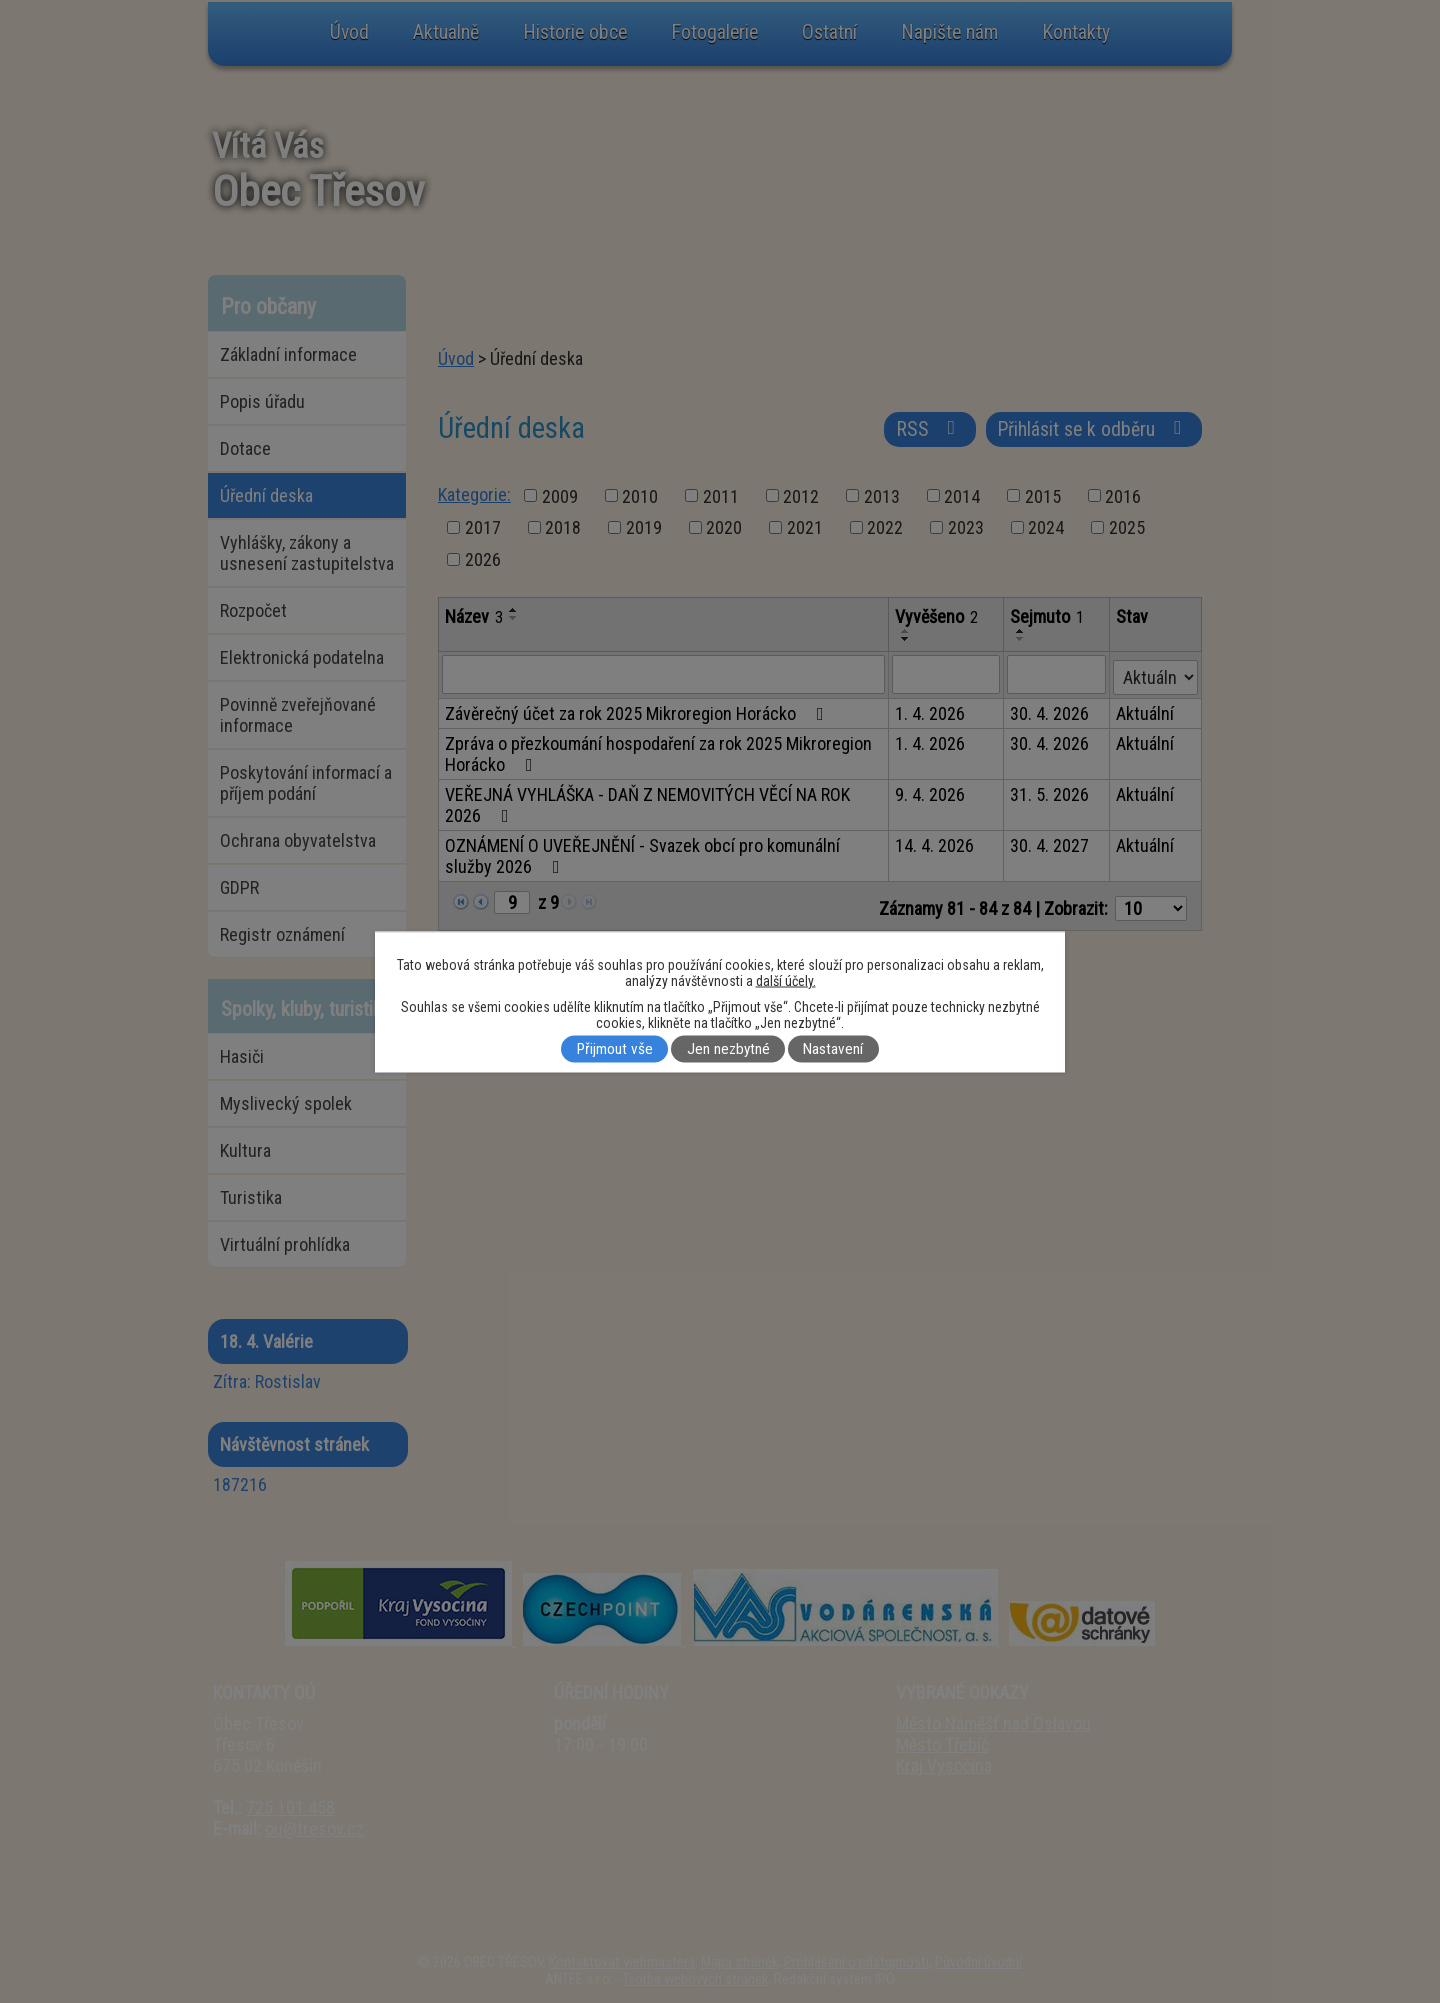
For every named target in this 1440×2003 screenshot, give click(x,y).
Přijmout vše (615, 1049)
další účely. (786, 980)
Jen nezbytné (728, 1049)
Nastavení (833, 1049)
